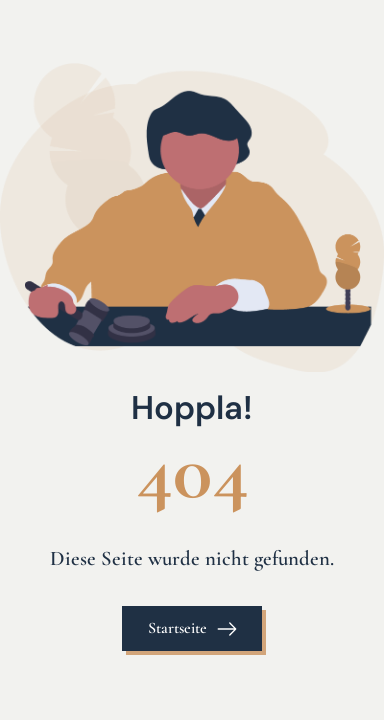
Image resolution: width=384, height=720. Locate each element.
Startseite (177, 628)
